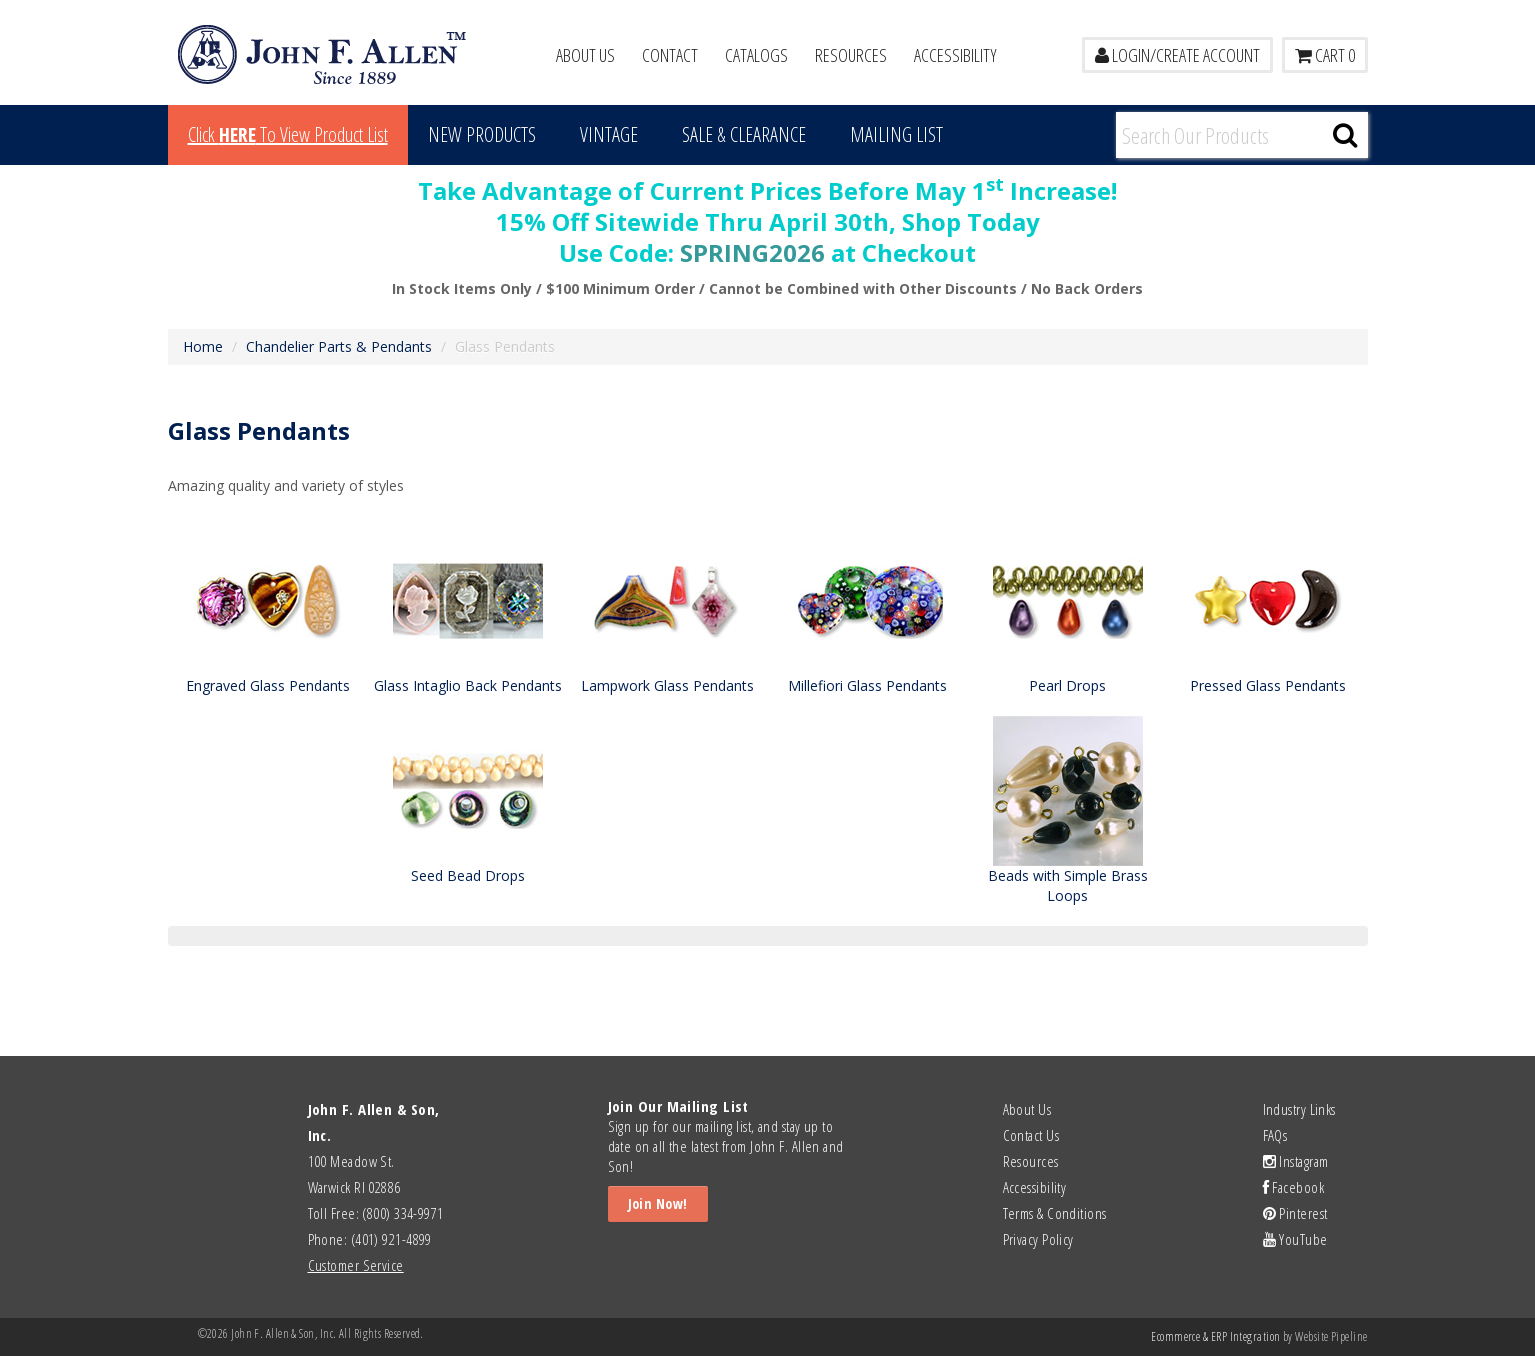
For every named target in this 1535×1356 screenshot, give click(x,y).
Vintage (609, 134)
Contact (670, 55)
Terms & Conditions (1055, 1213)
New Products (482, 134)
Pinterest (1295, 1213)
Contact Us (1031, 1135)
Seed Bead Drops (468, 875)
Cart (1325, 55)
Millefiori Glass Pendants (867, 685)
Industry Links (1299, 1109)
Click (288, 134)
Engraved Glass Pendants (268, 685)
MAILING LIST (896, 134)
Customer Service (356, 1265)
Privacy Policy (1038, 1239)
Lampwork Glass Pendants (667, 685)
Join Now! (658, 1203)
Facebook (1294, 1187)
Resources (851, 55)
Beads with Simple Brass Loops (1068, 885)
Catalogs (756, 55)
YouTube (1295, 1239)
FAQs (1275, 1135)
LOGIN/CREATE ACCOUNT (1177, 55)
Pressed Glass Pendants (1268, 685)
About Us (585, 55)
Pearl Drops (1067, 685)
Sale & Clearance (744, 134)
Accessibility (955, 55)
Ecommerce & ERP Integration (1215, 1336)
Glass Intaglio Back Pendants (468, 685)
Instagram (1296, 1161)
